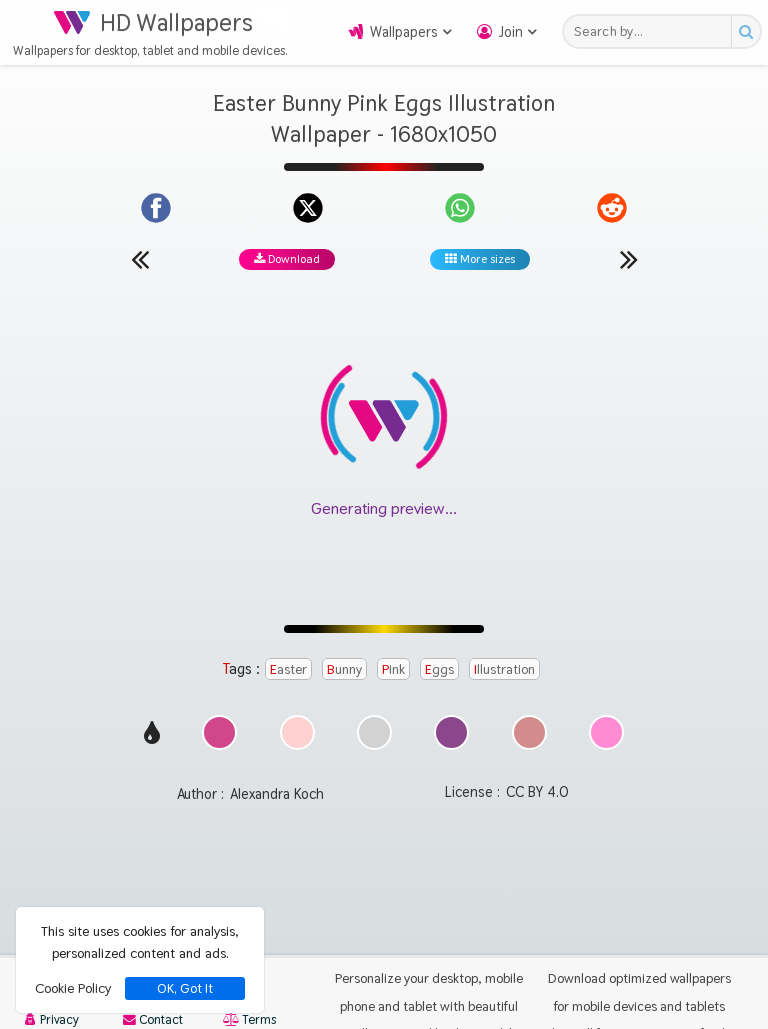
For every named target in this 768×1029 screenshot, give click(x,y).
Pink (393, 669)
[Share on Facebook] (156, 208)
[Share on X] (308, 208)
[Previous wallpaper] (140, 259)
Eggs (439, 669)
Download (287, 259)
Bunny (344, 669)
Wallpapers (404, 32)
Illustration (504, 669)
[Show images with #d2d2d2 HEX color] (374, 744)
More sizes (480, 259)
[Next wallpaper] (629, 259)
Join (511, 32)
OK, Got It (185, 988)
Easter (288, 669)
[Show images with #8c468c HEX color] (451, 744)
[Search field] (652, 31)
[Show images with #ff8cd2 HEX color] (606, 744)
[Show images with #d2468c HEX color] (219, 744)
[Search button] (745, 31)
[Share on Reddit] (612, 208)
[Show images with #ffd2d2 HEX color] (297, 744)
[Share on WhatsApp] (460, 208)
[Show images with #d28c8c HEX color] (529, 744)
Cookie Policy (73, 988)
